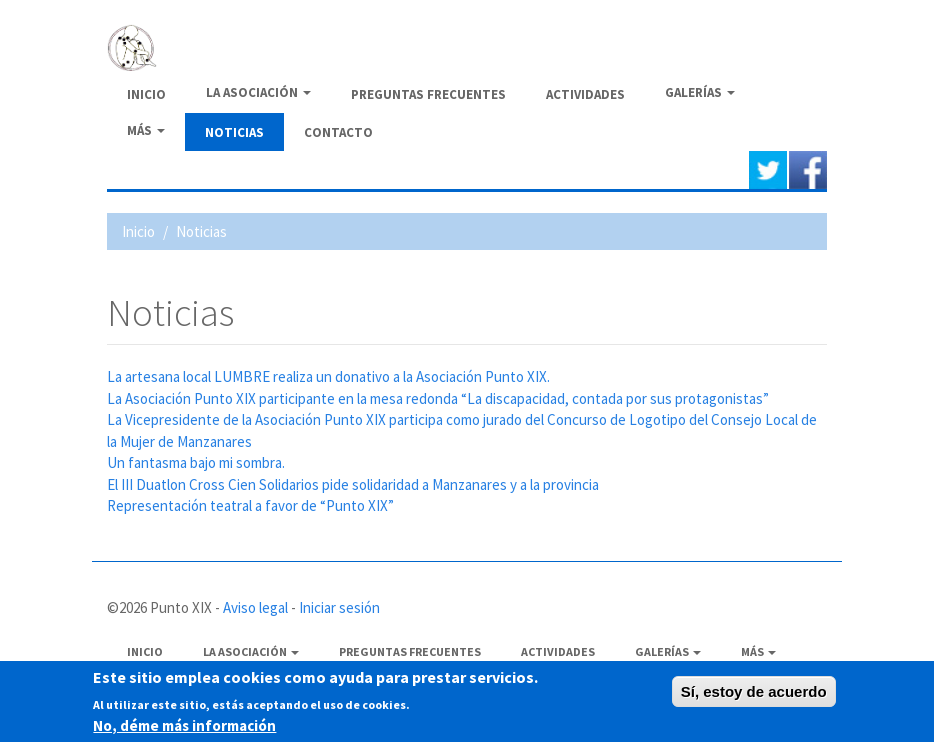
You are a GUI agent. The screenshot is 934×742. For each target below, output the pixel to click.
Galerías (700, 92)
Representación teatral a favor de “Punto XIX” (250, 505)
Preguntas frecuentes (428, 94)
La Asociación (258, 92)
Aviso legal (255, 607)
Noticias (234, 132)
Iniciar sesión (339, 607)
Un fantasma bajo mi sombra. (196, 462)
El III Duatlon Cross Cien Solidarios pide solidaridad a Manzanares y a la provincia (353, 484)
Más (146, 130)
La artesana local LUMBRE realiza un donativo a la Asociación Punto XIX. (328, 376)
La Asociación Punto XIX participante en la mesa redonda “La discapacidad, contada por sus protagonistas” (438, 398)
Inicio (146, 94)
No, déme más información (184, 727)
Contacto (338, 132)
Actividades (585, 94)
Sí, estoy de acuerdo (754, 694)
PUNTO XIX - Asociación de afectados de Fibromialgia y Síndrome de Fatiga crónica (427, 45)
